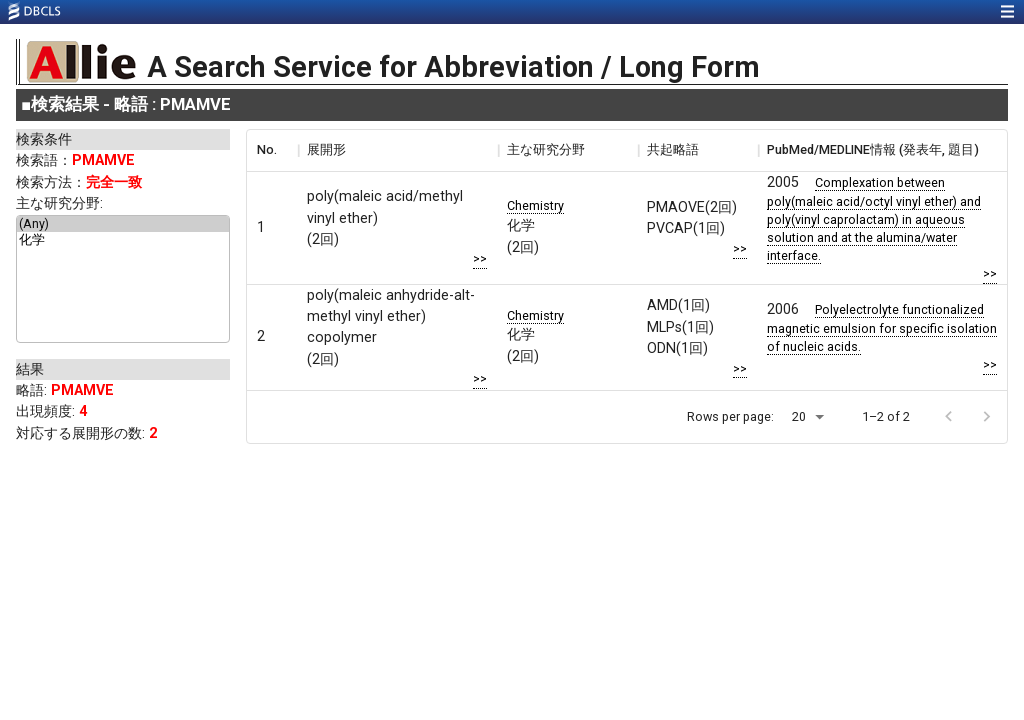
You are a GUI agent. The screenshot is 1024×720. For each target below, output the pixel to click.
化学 (123, 241)
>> (480, 258)
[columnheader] (272, 150)
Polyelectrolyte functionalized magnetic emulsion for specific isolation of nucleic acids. (882, 328)
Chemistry (535, 205)
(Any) (123, 224)
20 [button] (799, 416)
